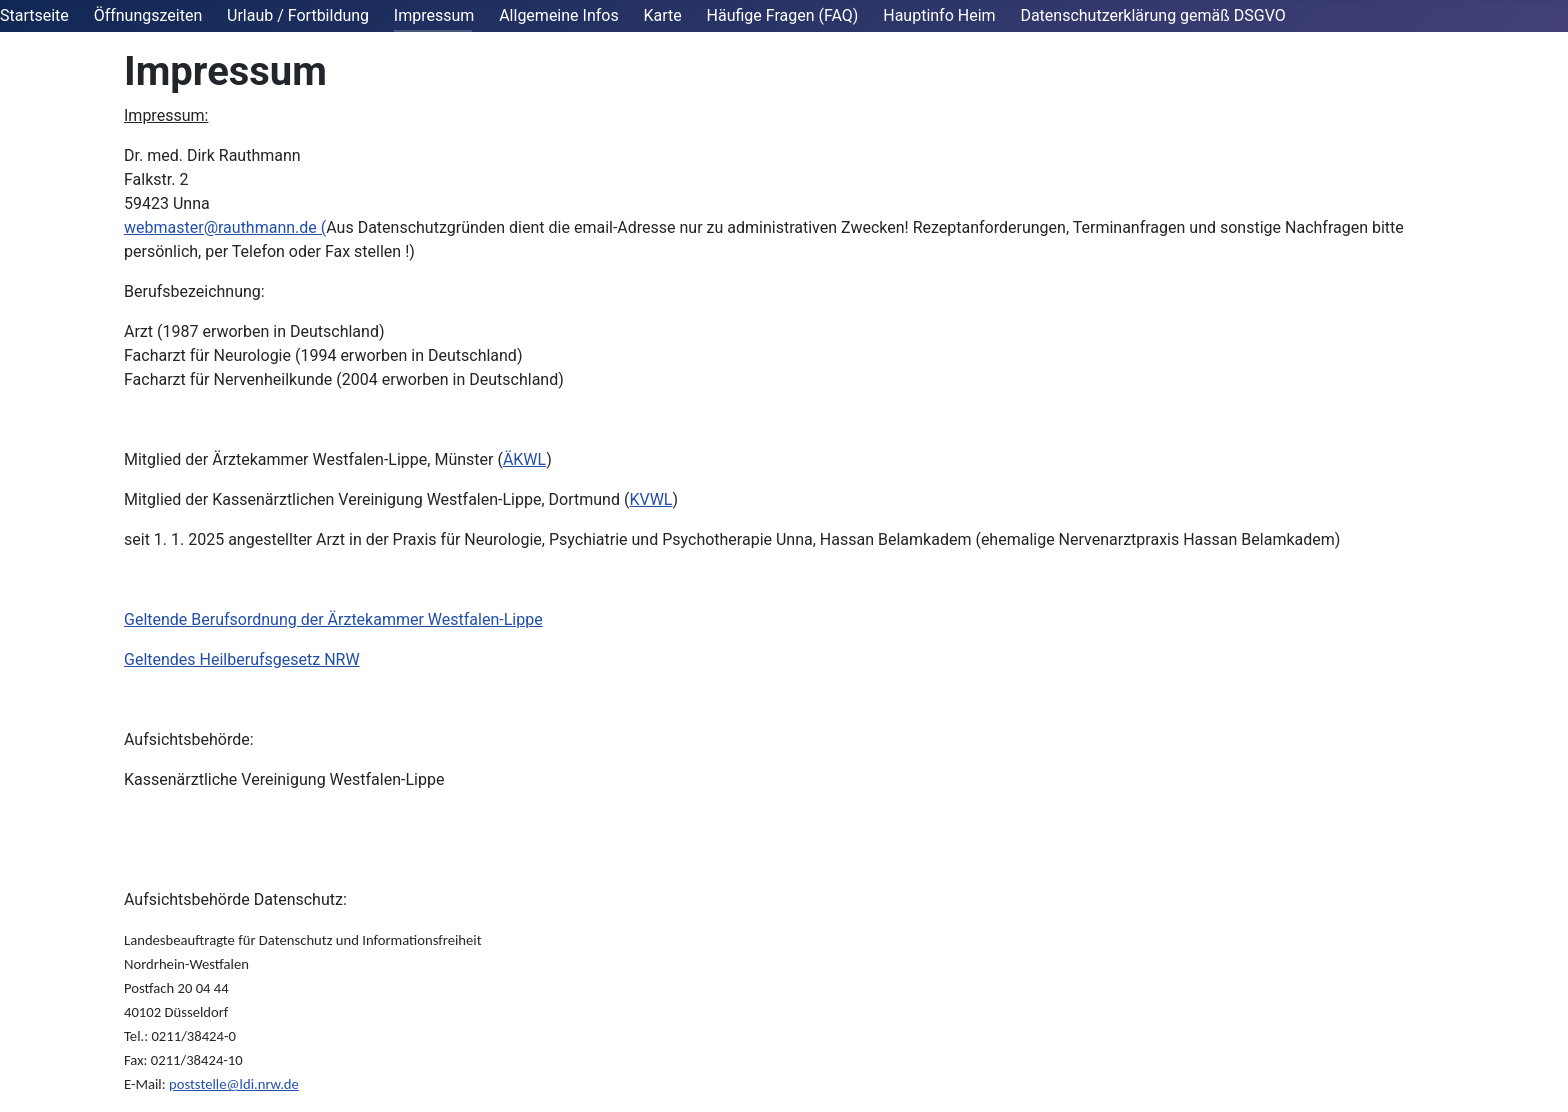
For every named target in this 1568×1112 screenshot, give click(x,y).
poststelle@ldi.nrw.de (234, 1084)
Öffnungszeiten (148, 15)
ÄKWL (524, 459)
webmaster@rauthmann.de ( (225, 227)
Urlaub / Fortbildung (298, 15)
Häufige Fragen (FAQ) (783, 15)
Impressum (434, 15)
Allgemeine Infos (559, 15)
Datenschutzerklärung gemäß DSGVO (1152, 15)
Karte (662, 15)
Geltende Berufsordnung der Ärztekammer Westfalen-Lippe (333, 619)
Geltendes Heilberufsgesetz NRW (242, 659)
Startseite (34, 15)
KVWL (650, 499)
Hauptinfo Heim (939, 15)
